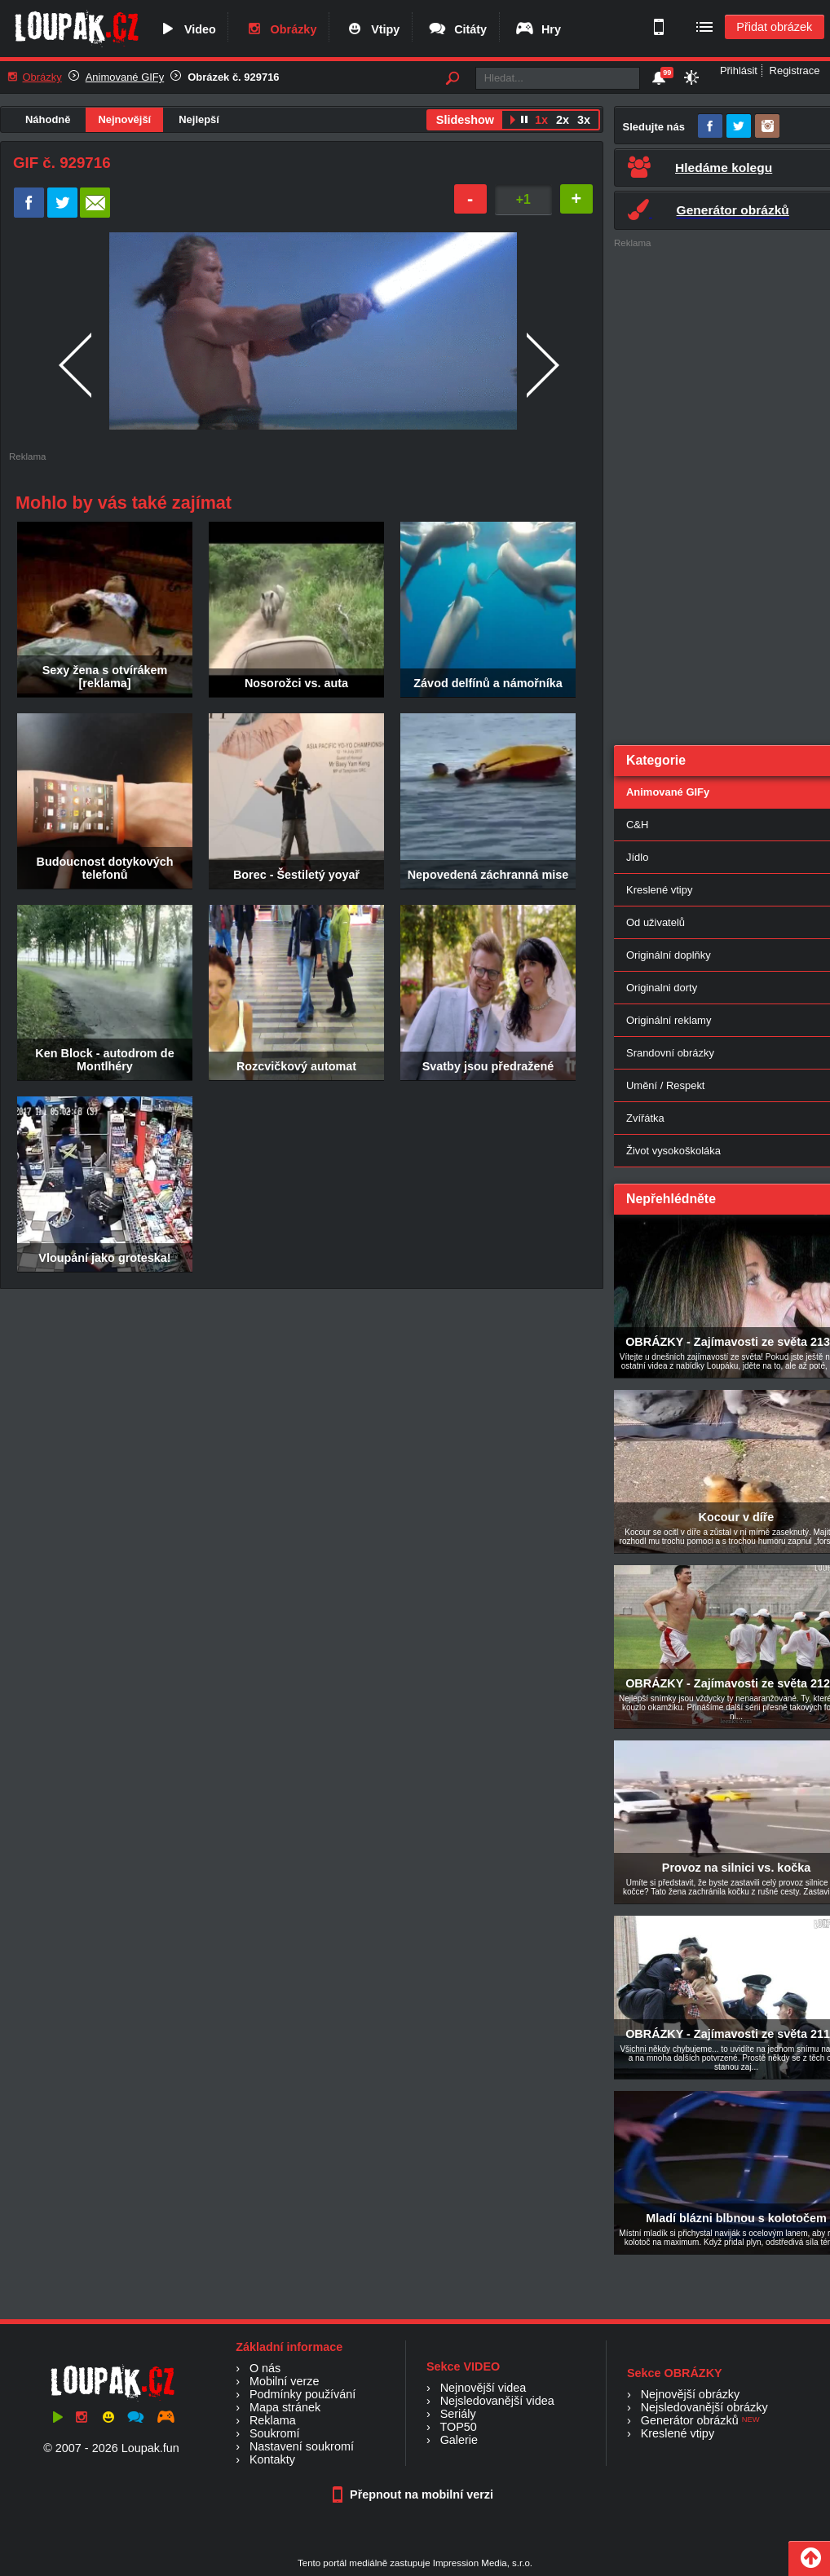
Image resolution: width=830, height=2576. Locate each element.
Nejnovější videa (483, 2387)
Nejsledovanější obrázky (704, 2407)
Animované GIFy (125, 77)
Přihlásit (738, 70)
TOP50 (457, 2426)
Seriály (458, 2413)
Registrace (795, 70)
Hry (537, 29)
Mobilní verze (284, 2381)
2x (562, 119)
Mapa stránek (284, 2407)
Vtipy (372, 29)
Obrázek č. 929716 (233, 77)
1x (541, 119)
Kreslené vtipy (677, 2433)
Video (186, 29)
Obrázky (280, 29)
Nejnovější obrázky (690, 2394)
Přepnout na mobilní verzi (415, 2494)
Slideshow (465, 119)
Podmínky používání (302, 2394)
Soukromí (274, 2433)
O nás (264, 2368)
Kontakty (272, 2459)
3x (583, 119)
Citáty (457, 29)
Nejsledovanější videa (497, 2400)
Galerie (459, 2439)
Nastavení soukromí (301, 2446)
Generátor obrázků (690, 2420)
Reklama (272, 2420)
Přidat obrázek (774, 26)
